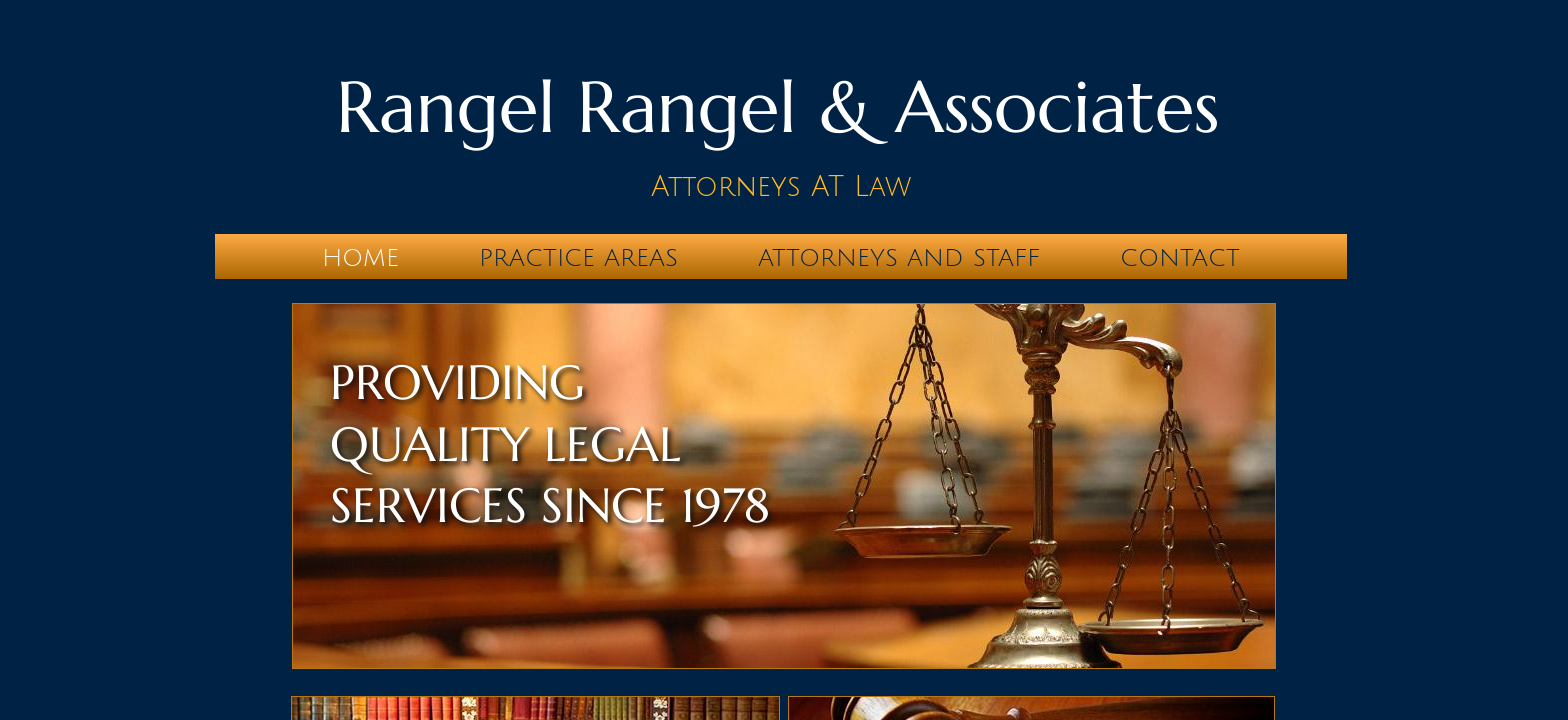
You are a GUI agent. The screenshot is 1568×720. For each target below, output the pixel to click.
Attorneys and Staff (899, 258)
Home (360, 258)
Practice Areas (578, 258)
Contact (1180, 258)
